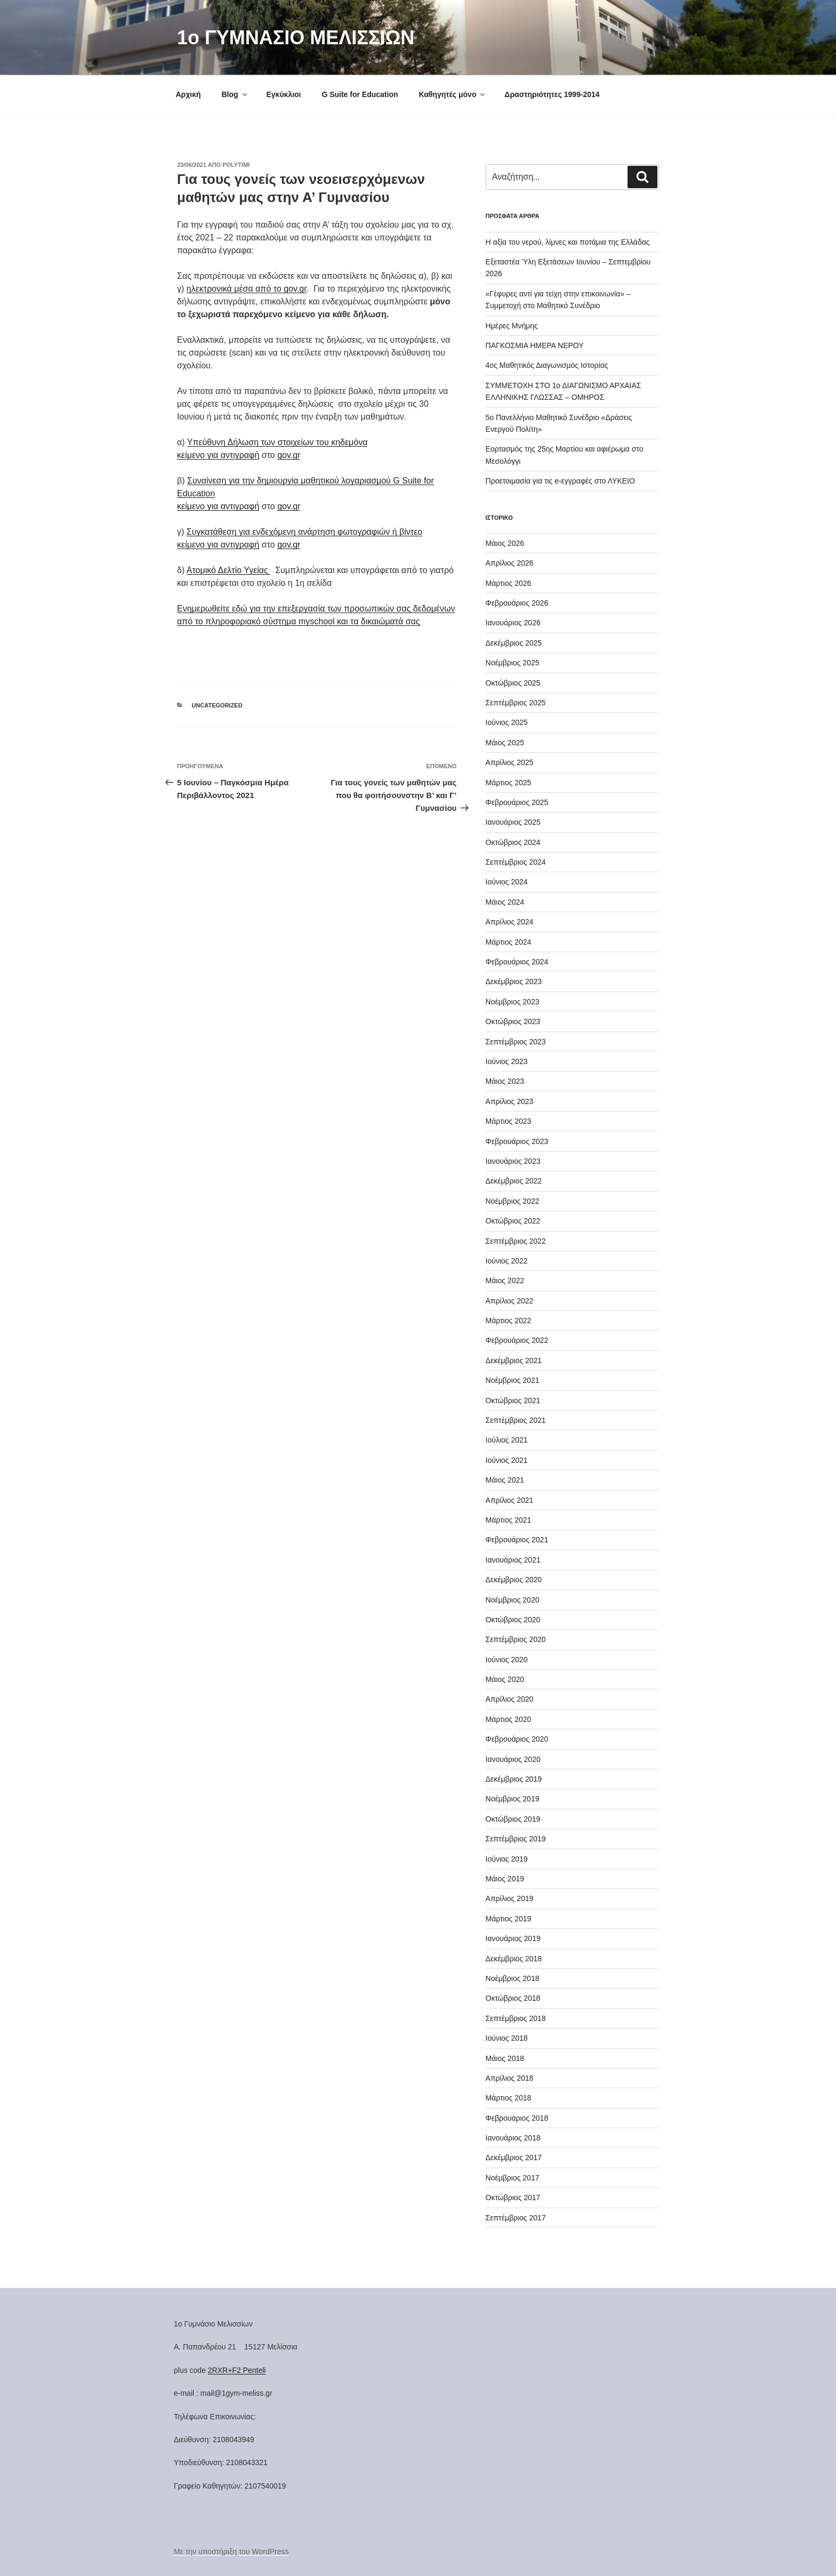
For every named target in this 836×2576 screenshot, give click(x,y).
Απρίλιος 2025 (510, 762)
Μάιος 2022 (505, 1280)
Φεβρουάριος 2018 (517, 2118)
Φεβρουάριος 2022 (517, 1340)
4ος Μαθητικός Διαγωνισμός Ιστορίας (547, 365)
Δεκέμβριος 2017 (514, 2157)
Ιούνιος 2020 (507, 1659)
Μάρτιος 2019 (509, 1918)
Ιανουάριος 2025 (513, 822)
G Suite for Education (359, 94)
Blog (234, 94)
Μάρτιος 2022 (509, 1320)
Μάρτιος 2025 (509, 782)
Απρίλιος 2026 (510, 563)
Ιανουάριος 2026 (513, 622)
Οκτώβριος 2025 (513, 683)
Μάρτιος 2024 (509, 942)
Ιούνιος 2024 (507, 882)
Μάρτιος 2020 (509, 1719)
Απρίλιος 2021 (510, 1500)
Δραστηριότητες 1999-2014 (551, 94)
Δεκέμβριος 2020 (514, 1579)
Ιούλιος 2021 (507, 1440)
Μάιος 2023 (505, 1081)
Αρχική (188, 94)
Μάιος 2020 (505, 1679)
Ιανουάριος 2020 (513, 1759)
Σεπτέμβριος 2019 (516, 1838)
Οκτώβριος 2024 (513, 842)
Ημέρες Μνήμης (512, 325)
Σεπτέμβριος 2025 (516, 702)
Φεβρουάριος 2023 (517, 1141)
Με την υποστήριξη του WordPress (231, 2551)
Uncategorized (217, 705)
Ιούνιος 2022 (507, 1261)
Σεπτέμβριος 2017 (516, 2217)
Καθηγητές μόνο (452, 94)
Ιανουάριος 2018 (513, 2138)
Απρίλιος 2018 (510, 2078)
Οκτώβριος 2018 (513, 1998)
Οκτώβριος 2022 (513, 1221)
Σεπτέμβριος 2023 (516, 1041)
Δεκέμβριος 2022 (514, 1181)
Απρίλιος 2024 (510, 921)
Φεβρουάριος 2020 (517, 1739)
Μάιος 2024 (505, 902)
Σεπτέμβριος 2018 (516, 2018)
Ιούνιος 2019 (507, 1859)
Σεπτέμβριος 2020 (516, 1639)
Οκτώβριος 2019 (513, 1819)
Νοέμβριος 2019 (513, 1798)
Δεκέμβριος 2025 (514, 643)
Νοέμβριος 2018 (513, 1978)
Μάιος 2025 (505, 742)
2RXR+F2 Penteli (237, 2370)
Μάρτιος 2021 (509, 1520)
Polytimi (236, 165)
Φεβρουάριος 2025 (517, 802)
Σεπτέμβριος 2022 (516, 1241)
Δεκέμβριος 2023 (514, 981)
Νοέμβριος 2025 (513, 662)
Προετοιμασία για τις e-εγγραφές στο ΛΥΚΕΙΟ (560, 481)
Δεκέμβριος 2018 (514, 1958)
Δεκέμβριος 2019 (514, 1779)
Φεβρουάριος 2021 (517, 1539)
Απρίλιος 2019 (510, 1898)
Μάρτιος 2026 (509, 583)
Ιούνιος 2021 (507, 1460)
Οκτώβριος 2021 (513, 1400)
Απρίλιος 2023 (510, 1101)
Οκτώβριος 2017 (513, 2197)
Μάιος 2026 (505, 543)
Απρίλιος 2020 (510, 1699)
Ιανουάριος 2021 (513, 1560)
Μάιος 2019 (505, 1878)
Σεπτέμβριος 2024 (516, 862)
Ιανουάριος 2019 (513, 1938)
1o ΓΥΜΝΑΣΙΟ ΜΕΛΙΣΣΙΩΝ (295, 38)
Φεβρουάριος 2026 (517, 603)
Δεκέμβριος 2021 (514, 1360)
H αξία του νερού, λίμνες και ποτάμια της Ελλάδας (568, 242)
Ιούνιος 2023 (507, 1061)
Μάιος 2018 (505, 2058)
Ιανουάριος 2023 (513, 1161)
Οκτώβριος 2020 (513, 1619)
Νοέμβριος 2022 (513, 1201)
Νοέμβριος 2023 (513, 1001)
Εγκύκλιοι (283, 94)
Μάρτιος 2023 (509, 1121)
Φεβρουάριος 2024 (517, 961)
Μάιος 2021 (505, 1480)
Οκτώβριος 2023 (513, 1021)
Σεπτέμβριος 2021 (516, 1420)
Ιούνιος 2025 (507, 722)
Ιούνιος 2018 (507, 2038)
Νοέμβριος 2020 (513, 1600)
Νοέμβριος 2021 (513, 1380)
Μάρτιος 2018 (509, 2098)
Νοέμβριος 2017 (513, 2178)
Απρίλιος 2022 (510, 1301)
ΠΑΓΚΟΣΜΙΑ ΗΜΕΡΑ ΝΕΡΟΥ (535, 345)
